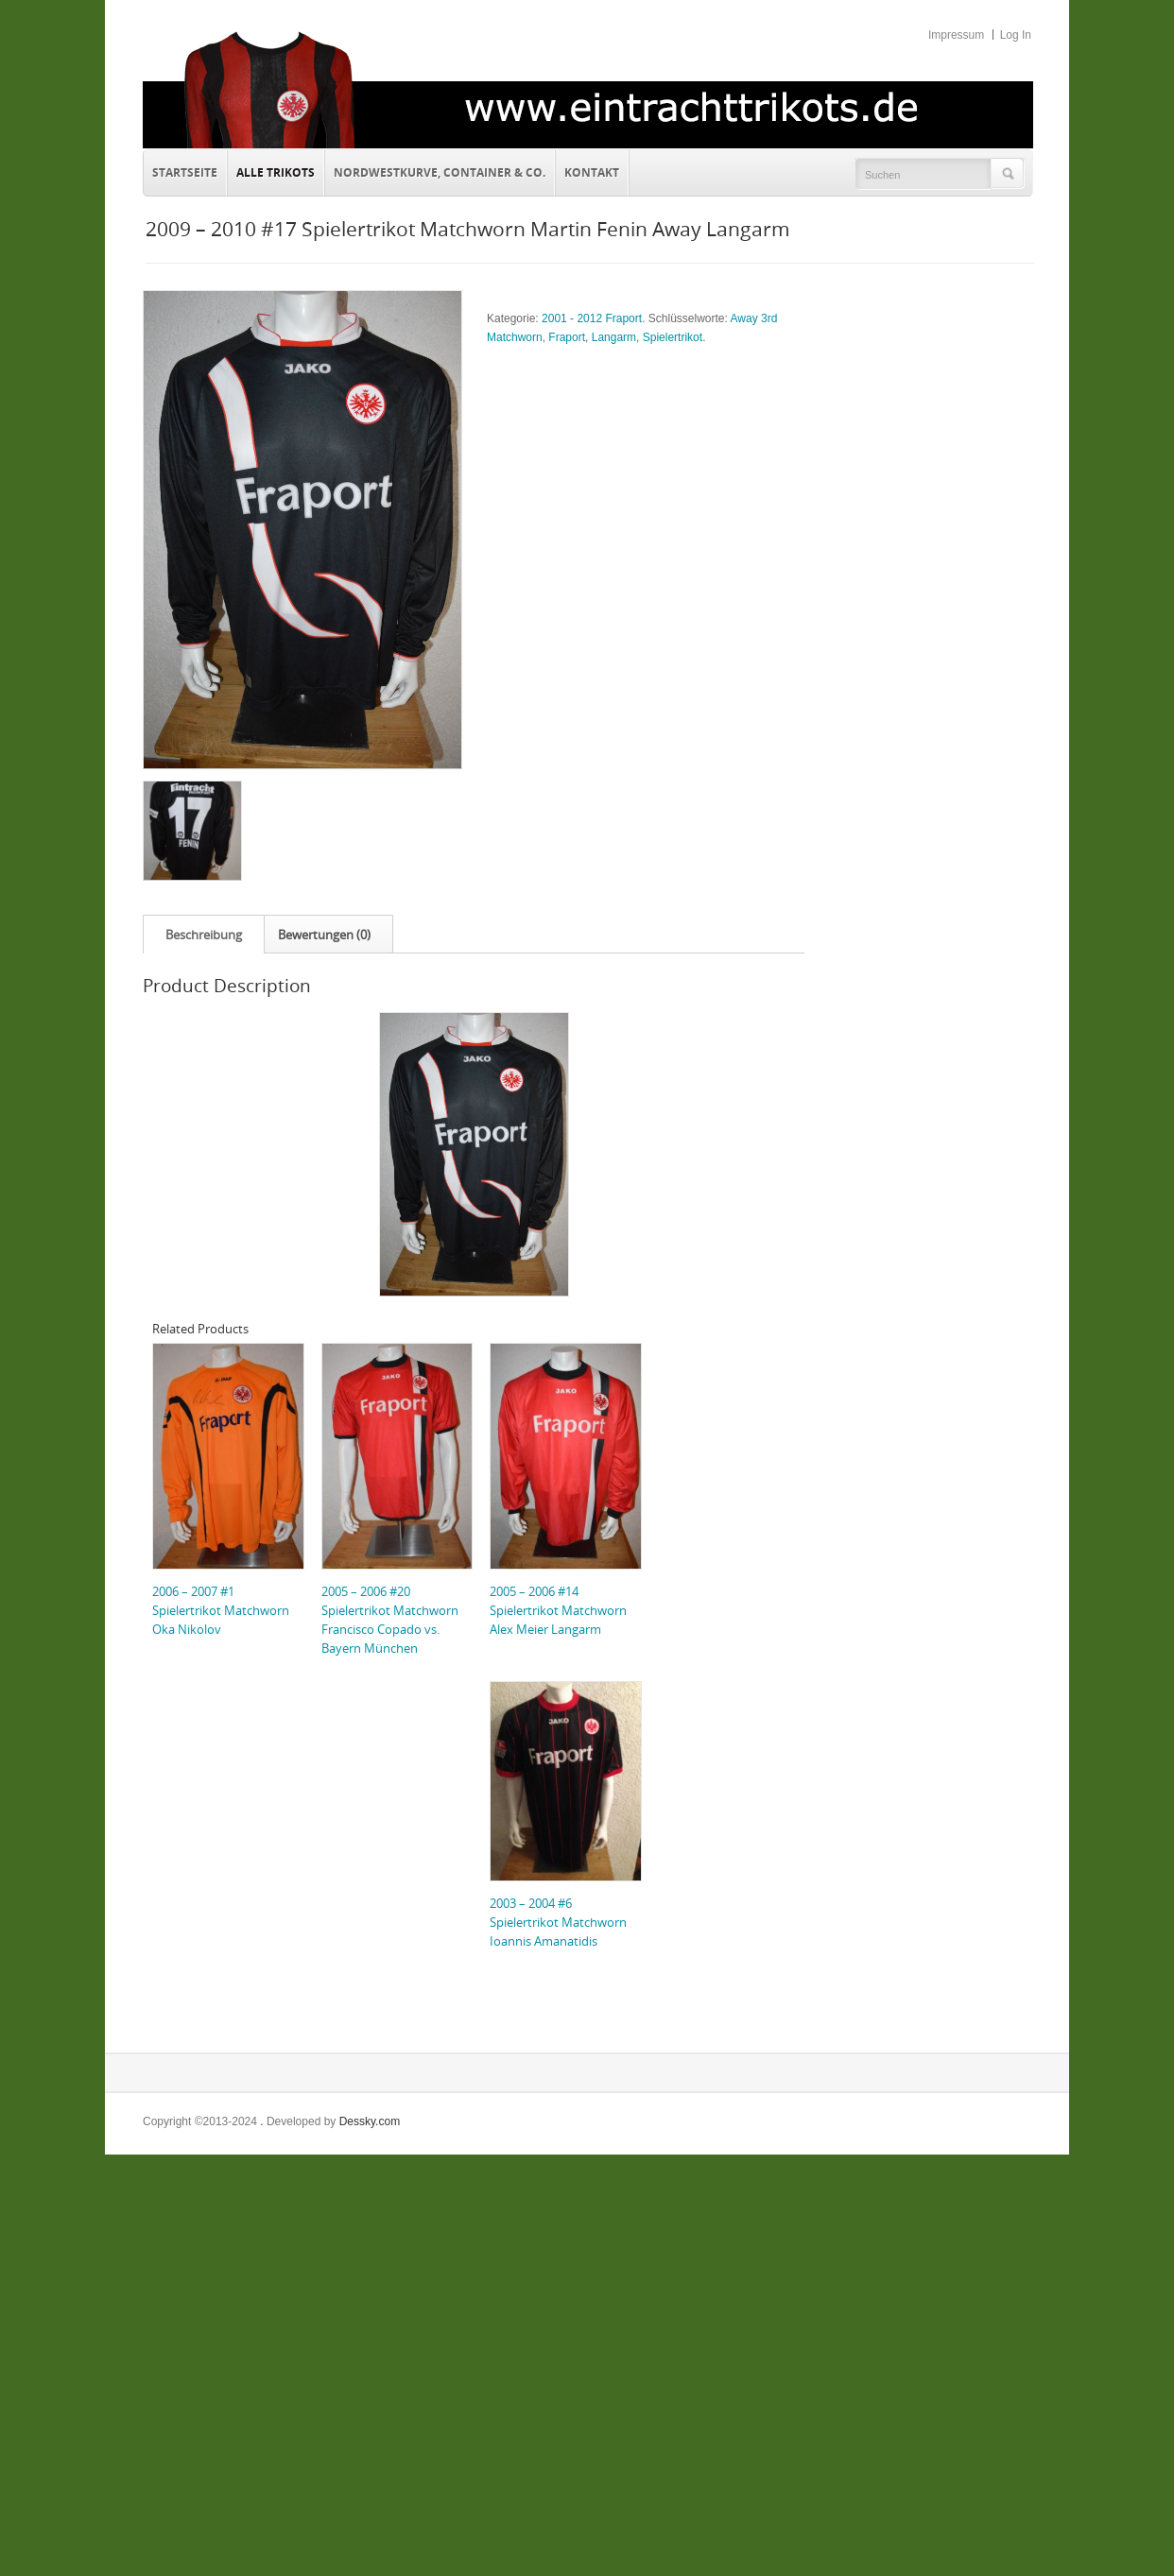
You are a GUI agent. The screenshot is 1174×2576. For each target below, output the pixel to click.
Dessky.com (369, 2121)
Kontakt (587, 170)
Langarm (614, 337)
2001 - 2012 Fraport (592, 318)
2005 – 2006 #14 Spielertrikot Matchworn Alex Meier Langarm (558, 1610)
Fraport (566, 337)
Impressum (956, 35)
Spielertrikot (672, 337)
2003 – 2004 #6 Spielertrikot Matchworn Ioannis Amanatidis (558, 1922)
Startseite (184, 172)
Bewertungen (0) (324, 934)
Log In (1015, 35)
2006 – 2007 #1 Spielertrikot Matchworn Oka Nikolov (220, 1610)
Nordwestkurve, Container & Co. (439, 172)
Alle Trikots (275, 172)
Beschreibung (203, 934)
